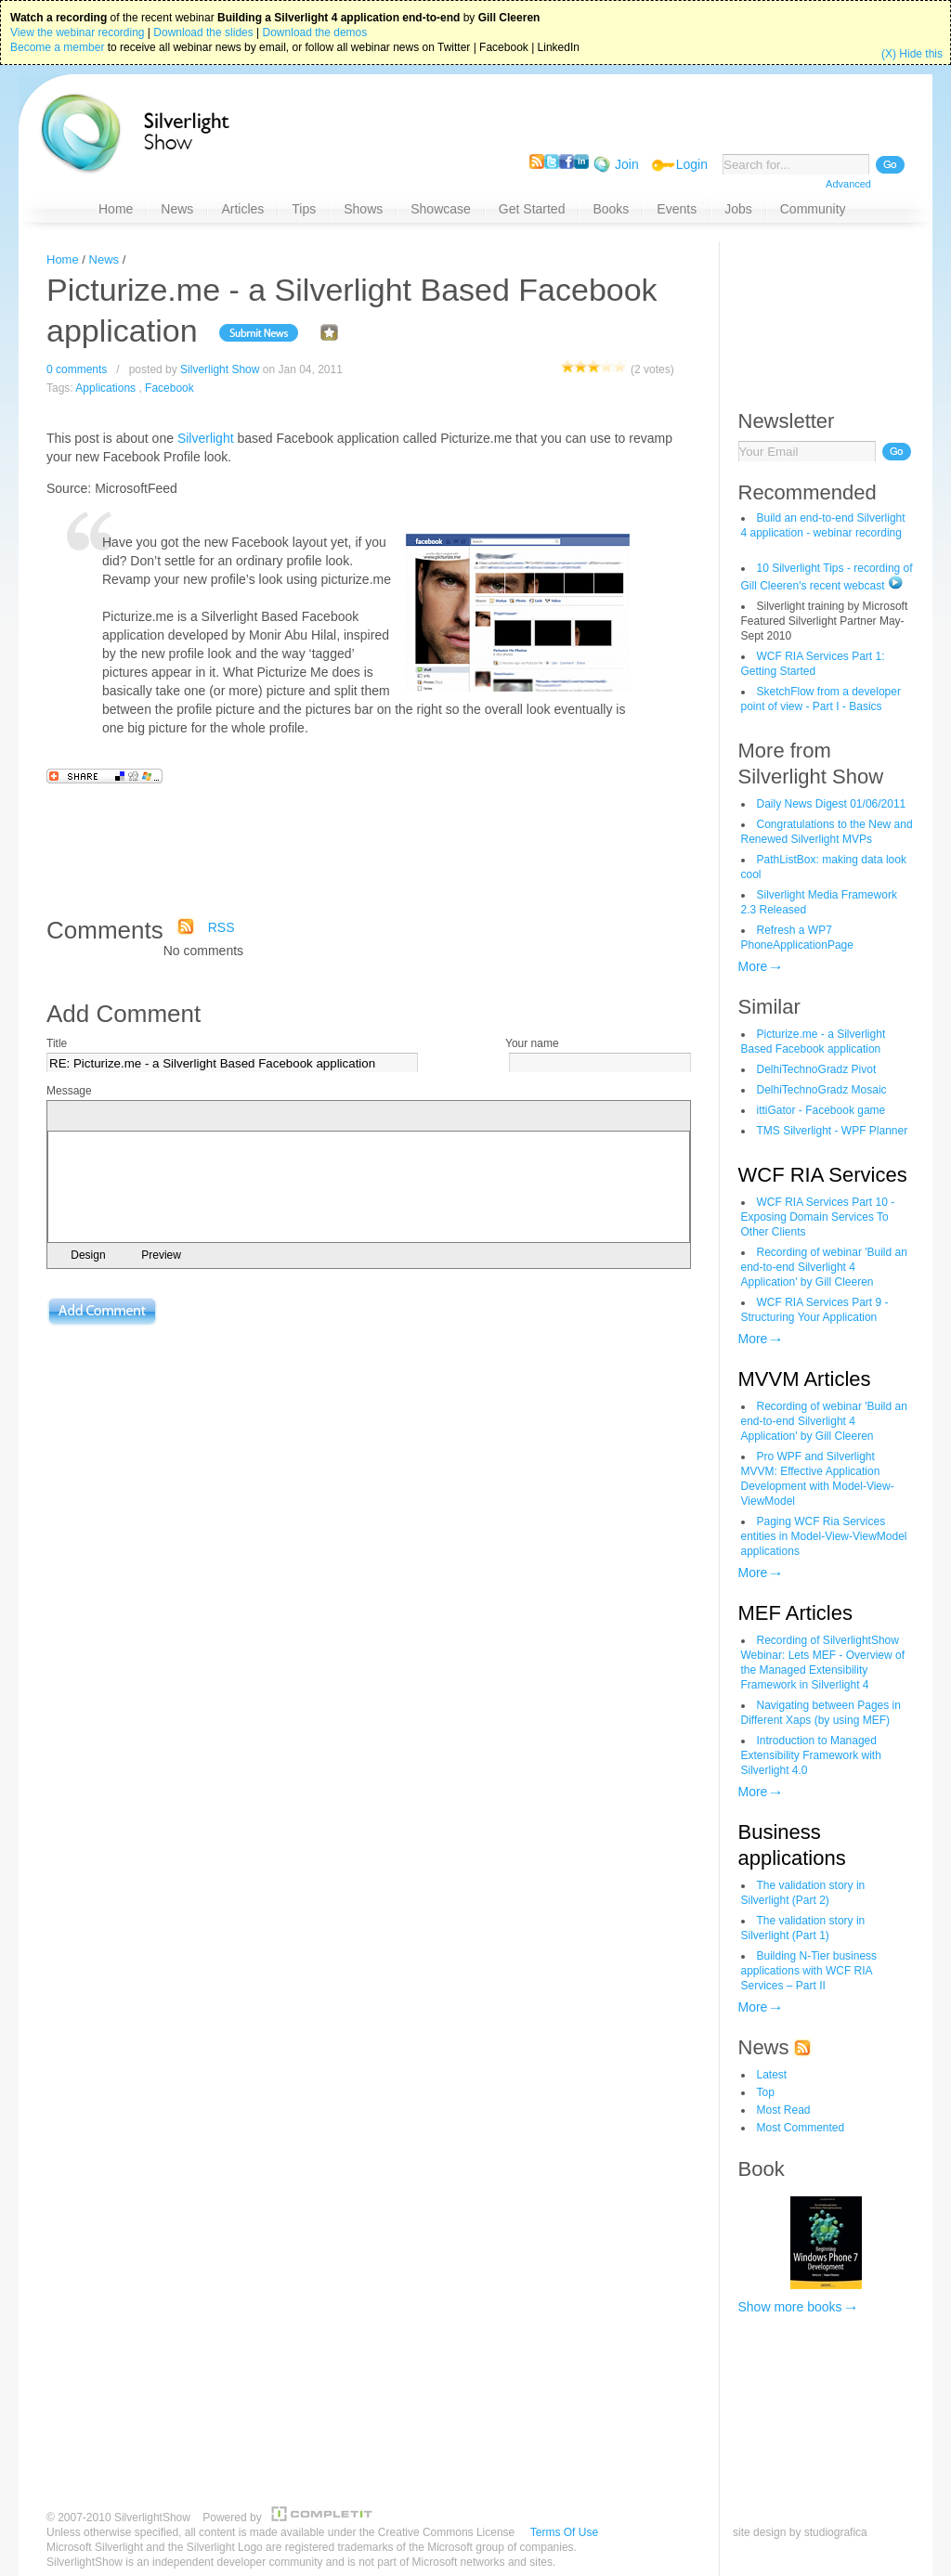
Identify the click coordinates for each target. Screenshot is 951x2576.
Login (692, 164)
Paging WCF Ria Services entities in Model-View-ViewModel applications (824, 1536)
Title (56, 1043)
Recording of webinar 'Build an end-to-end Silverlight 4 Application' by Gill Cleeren (824, 1267)
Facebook (169, 388)
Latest (772, 2074)
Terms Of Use (564, 2532)
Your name (532, 1043)
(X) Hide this (912, 53)
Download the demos (315, 32)
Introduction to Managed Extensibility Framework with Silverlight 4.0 (811, 1755)
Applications (105, 388)
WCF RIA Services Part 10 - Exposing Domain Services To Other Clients (818, 1217)
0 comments (76, 369)
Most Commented (801, 2127)
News (104, 259)
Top (766, 2092)
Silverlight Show (219, 369)
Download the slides (203, 32)
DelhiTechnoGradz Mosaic (822, 1089)
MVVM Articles (804, 1379)
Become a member (57, 47)
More (753, 966)
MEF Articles (795, 1613)
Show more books (790, 2306)
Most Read (784, 2110)
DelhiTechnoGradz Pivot (817, 1069)
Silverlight (205, 438)
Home (62, 259)
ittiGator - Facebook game (821, 1110)
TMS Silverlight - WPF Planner (832, 1130)
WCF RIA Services (822, 1174)
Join (627, 164)
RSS (221, 927)
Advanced (848, 183)
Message (69, 1090)
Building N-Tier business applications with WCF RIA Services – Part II (809, 1970)
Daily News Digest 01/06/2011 (831, 803)
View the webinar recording (77, 32)
